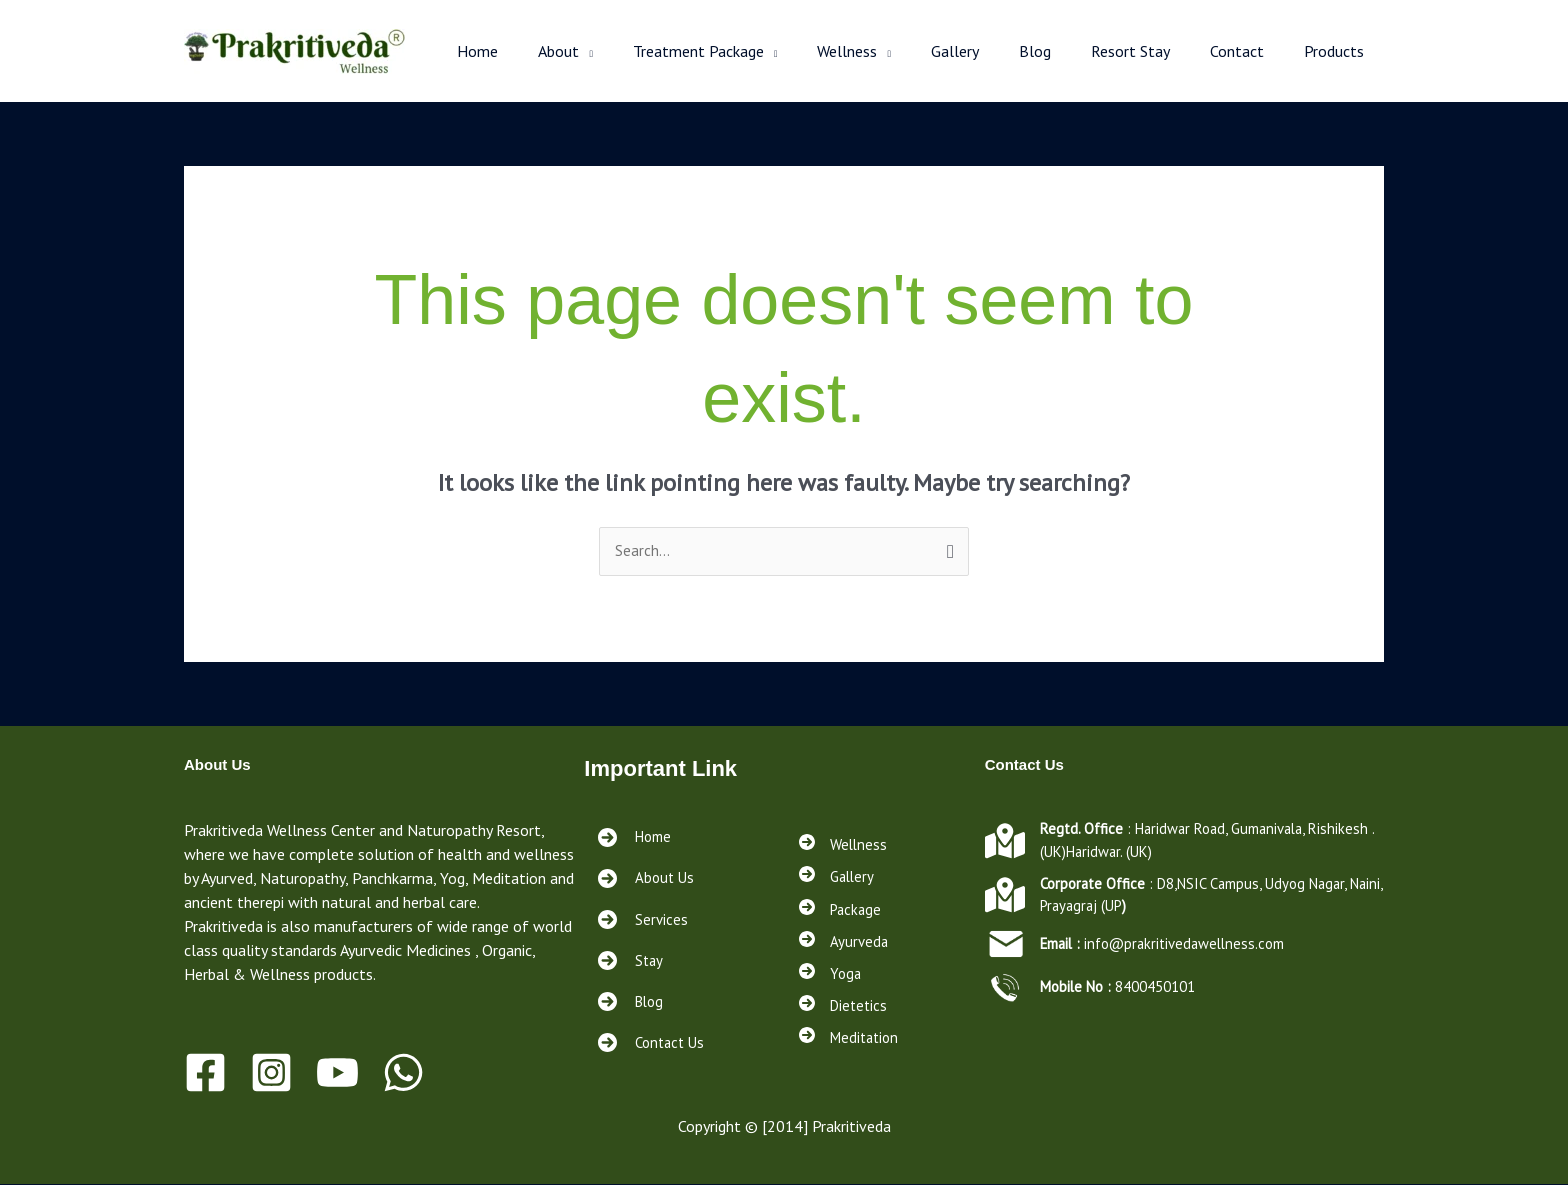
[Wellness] (844, 841)
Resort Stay (1150, 51)
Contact (1249, 51)
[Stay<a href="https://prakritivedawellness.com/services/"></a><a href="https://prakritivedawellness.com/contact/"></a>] (629, 961)
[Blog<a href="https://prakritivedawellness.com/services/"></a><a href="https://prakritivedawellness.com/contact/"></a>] (630, 1002)
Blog (1063, 51)
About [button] (618, 51)
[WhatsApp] (403, 1073)
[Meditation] (851, 1045)
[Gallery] (838, 875)
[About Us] (645, 879)
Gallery (991, 51)
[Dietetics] (845, 1011)
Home (545, 51)
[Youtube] (337, 1073)
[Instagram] (271, 1073)
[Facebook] (205, 1073)
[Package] (842, 909)
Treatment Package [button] (750, 51)
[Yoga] (831, 977)
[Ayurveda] (844, 943)
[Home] (635, 838)
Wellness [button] (891, 51)
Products (1338, 51)
